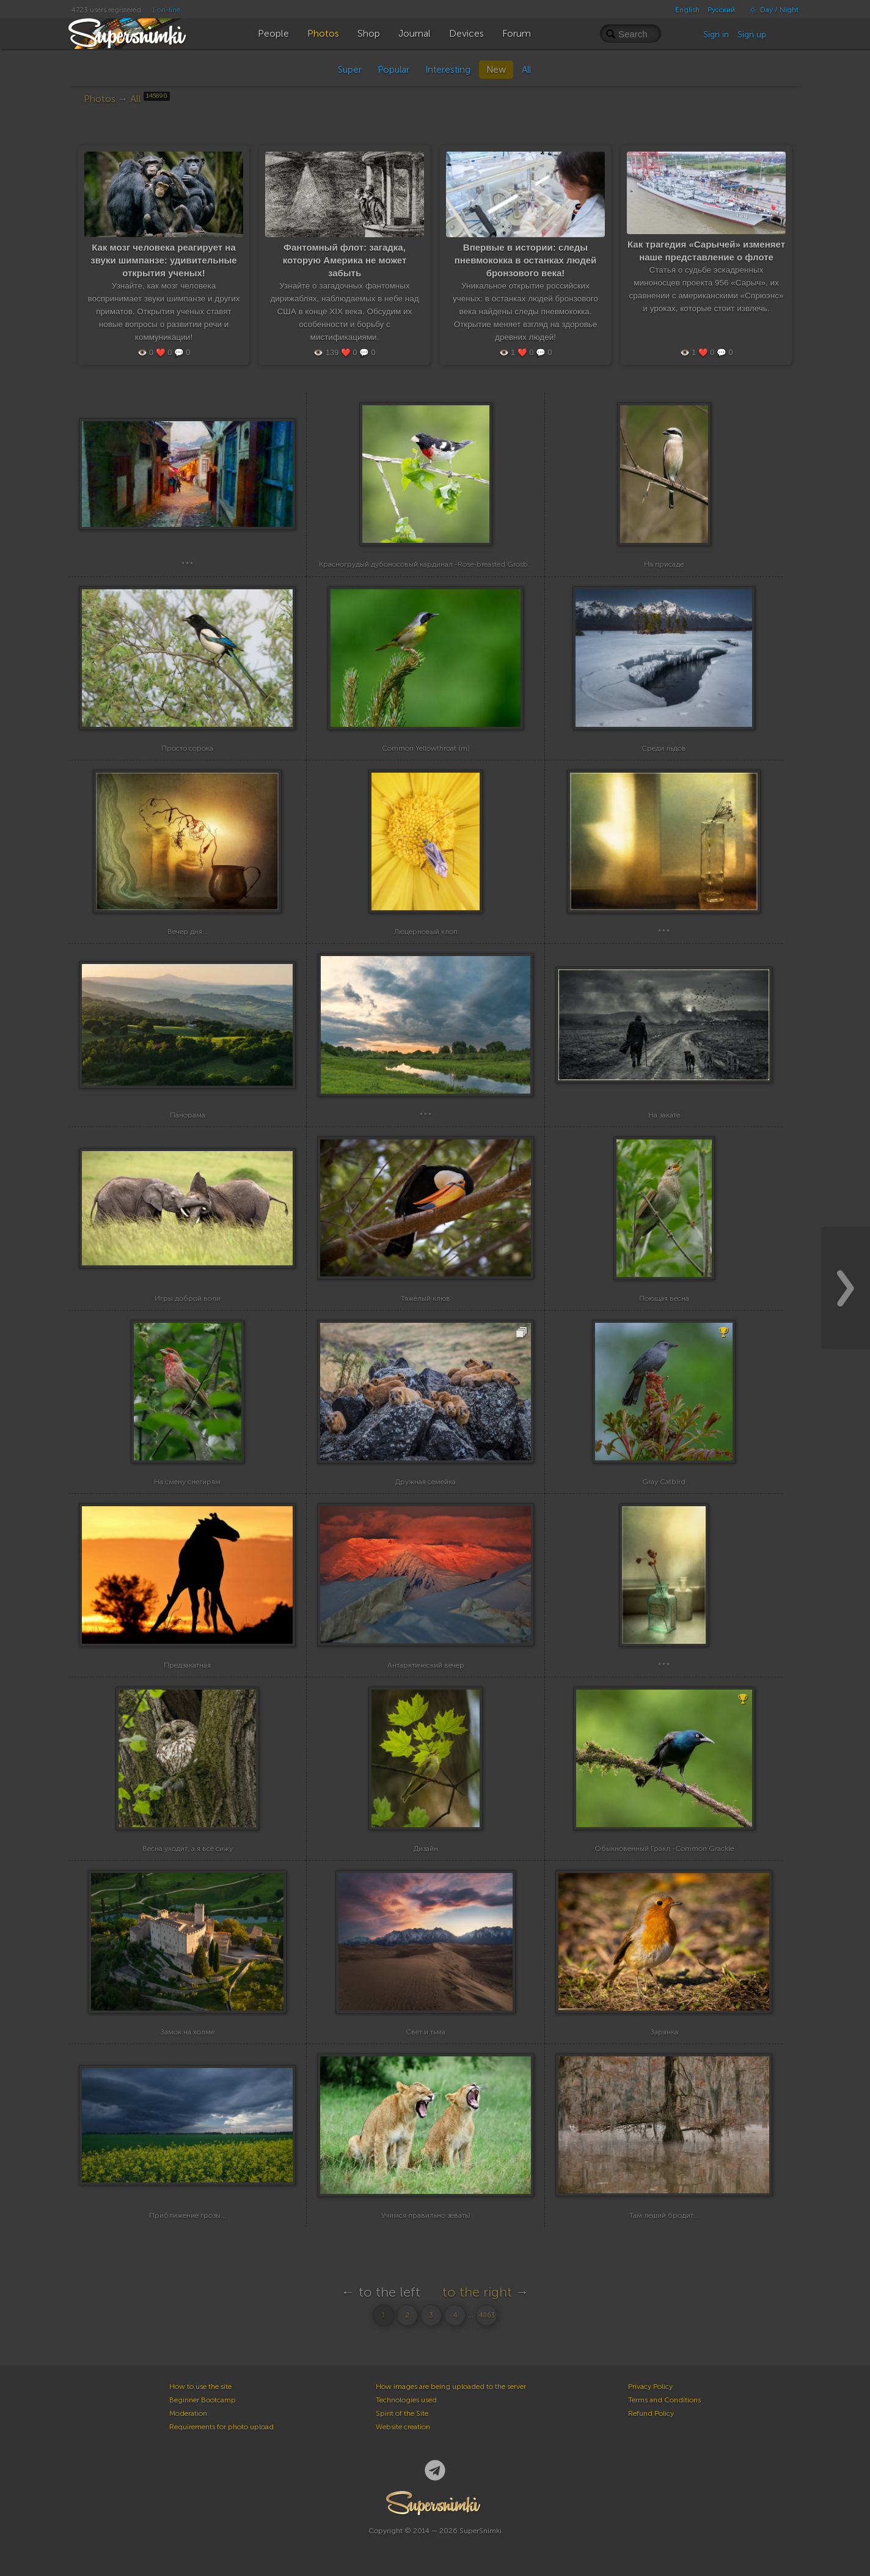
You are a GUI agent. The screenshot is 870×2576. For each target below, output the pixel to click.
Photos (99, 99)
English (687, 10)
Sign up (751, 34)
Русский (721, 10)
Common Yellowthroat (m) (426, 748)
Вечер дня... (187, 931)
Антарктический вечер (425, 1665)
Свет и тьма (425, 2032)
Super (350, 69)
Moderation (188, 2413)
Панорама (187, 1115)
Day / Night (771, 10)
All (526, 69)
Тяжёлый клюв (425, 1298)
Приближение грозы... (187, 2215)
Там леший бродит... (664, 2215)
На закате (664, 1115)
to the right (477, 2292)
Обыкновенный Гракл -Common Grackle (664, 1848)
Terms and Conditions (664, 2400)
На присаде (664, 564)
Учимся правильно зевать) (425, 2215)
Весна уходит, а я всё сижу (187, 1848)
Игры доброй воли (188, 1298)
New (496, 69)
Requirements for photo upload (221, 2427)
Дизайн (426, 1848)
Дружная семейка (425, 1482)
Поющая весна (664, 1298)
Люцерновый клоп (426, 931)
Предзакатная (187, 1665)
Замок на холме (187, 2032)
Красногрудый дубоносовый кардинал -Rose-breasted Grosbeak (429, 564)
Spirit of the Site (402, 2413)
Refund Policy (651, 2413)
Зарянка (664, 2032)
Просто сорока (187, 748)
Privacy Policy (650, 2386)
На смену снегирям (187, 1482)
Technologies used (406, 2400)
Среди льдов (664, 748)
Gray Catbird (663, 1482)
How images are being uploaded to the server (451, 2386)
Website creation (403, 2427)
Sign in (716, 34)
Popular (393, 69)
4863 (487, 2315)
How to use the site (200, 2386)
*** (187, 564)
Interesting (447, 69)
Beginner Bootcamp (202, 2400)
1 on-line (166, 10)
